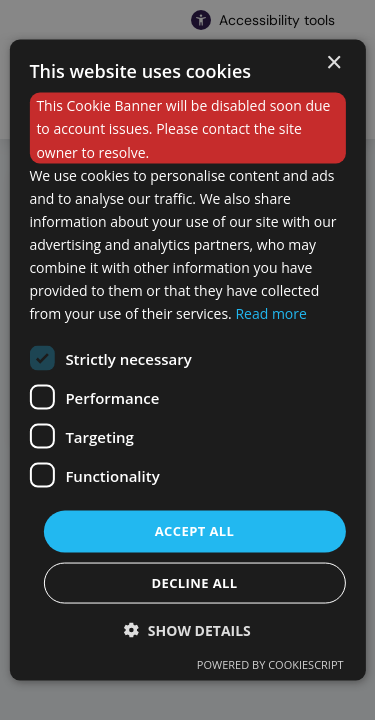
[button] (187, 629)
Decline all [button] (194, 582)
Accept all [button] (195, 531)
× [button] (333, 63)
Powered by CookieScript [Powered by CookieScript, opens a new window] (270, 663)
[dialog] (187, 360)
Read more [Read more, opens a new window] (270, 313)
